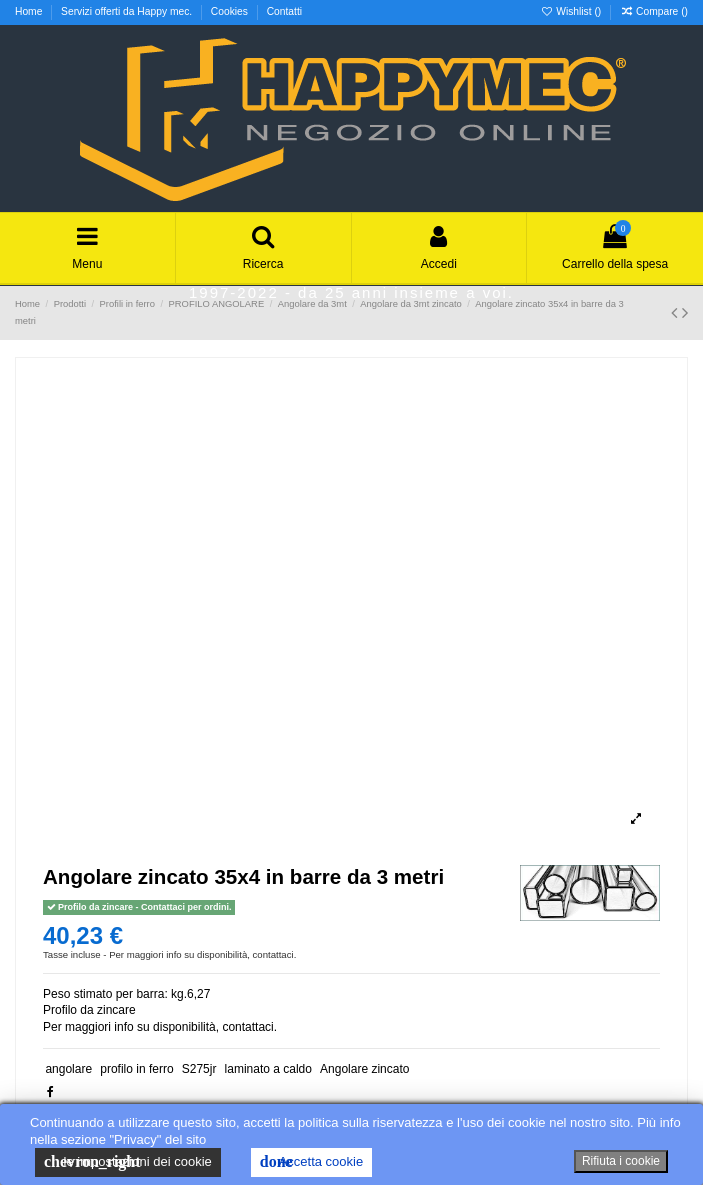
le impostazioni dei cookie (128, 1162)
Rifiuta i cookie (621, 1161)
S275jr (199, 1069)
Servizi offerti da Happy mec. (128, 11)
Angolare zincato (364, 1069)
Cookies (231, 11)
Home (30, 11)
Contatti (284, 11)
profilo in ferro (136, 1069)
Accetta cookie (311, 1162)
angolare (68, 1069)
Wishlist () (572, 11)
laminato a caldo (268, 1069)
